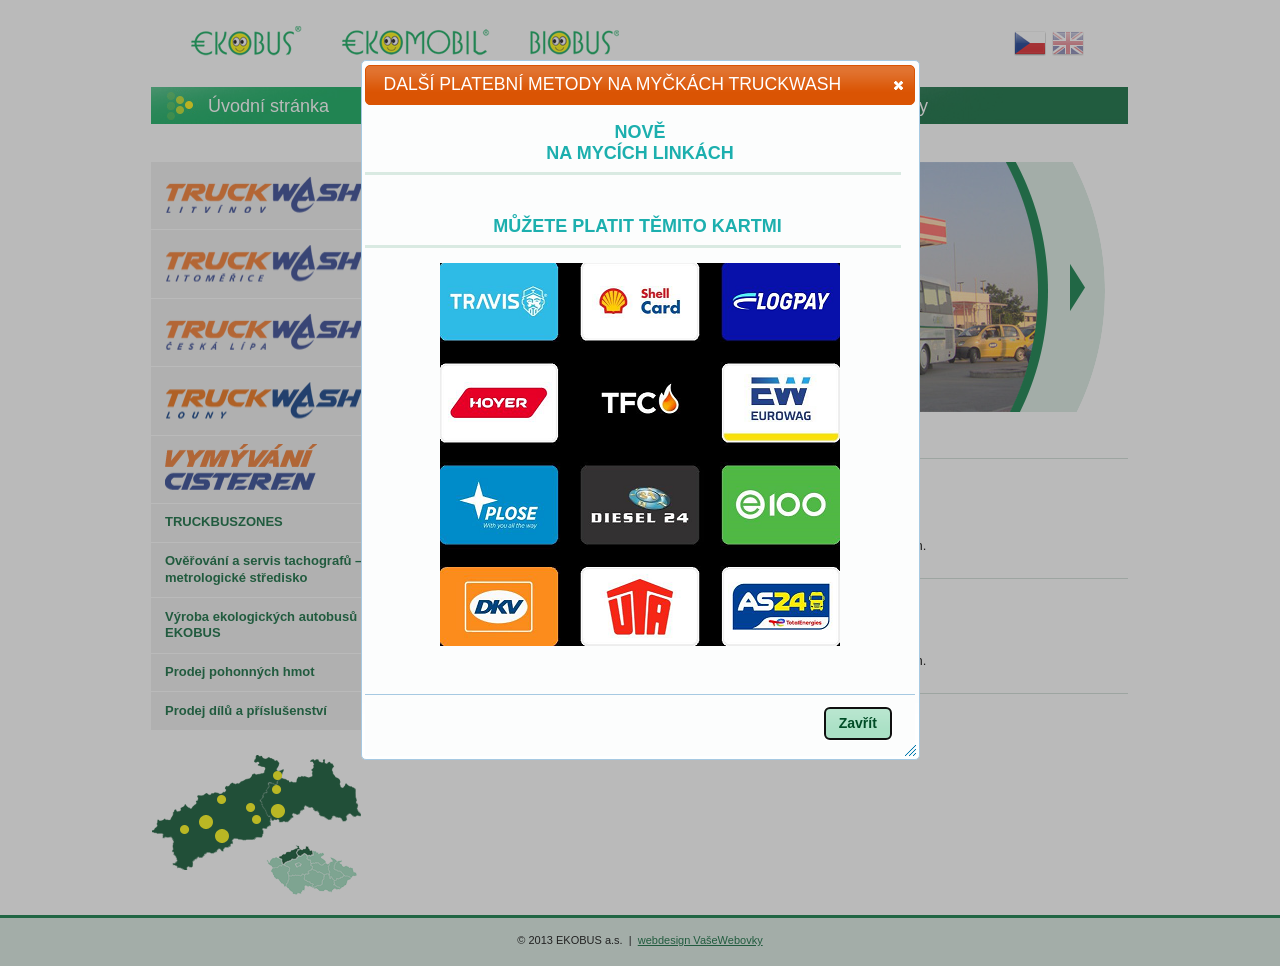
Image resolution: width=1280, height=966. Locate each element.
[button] (898, 85)
